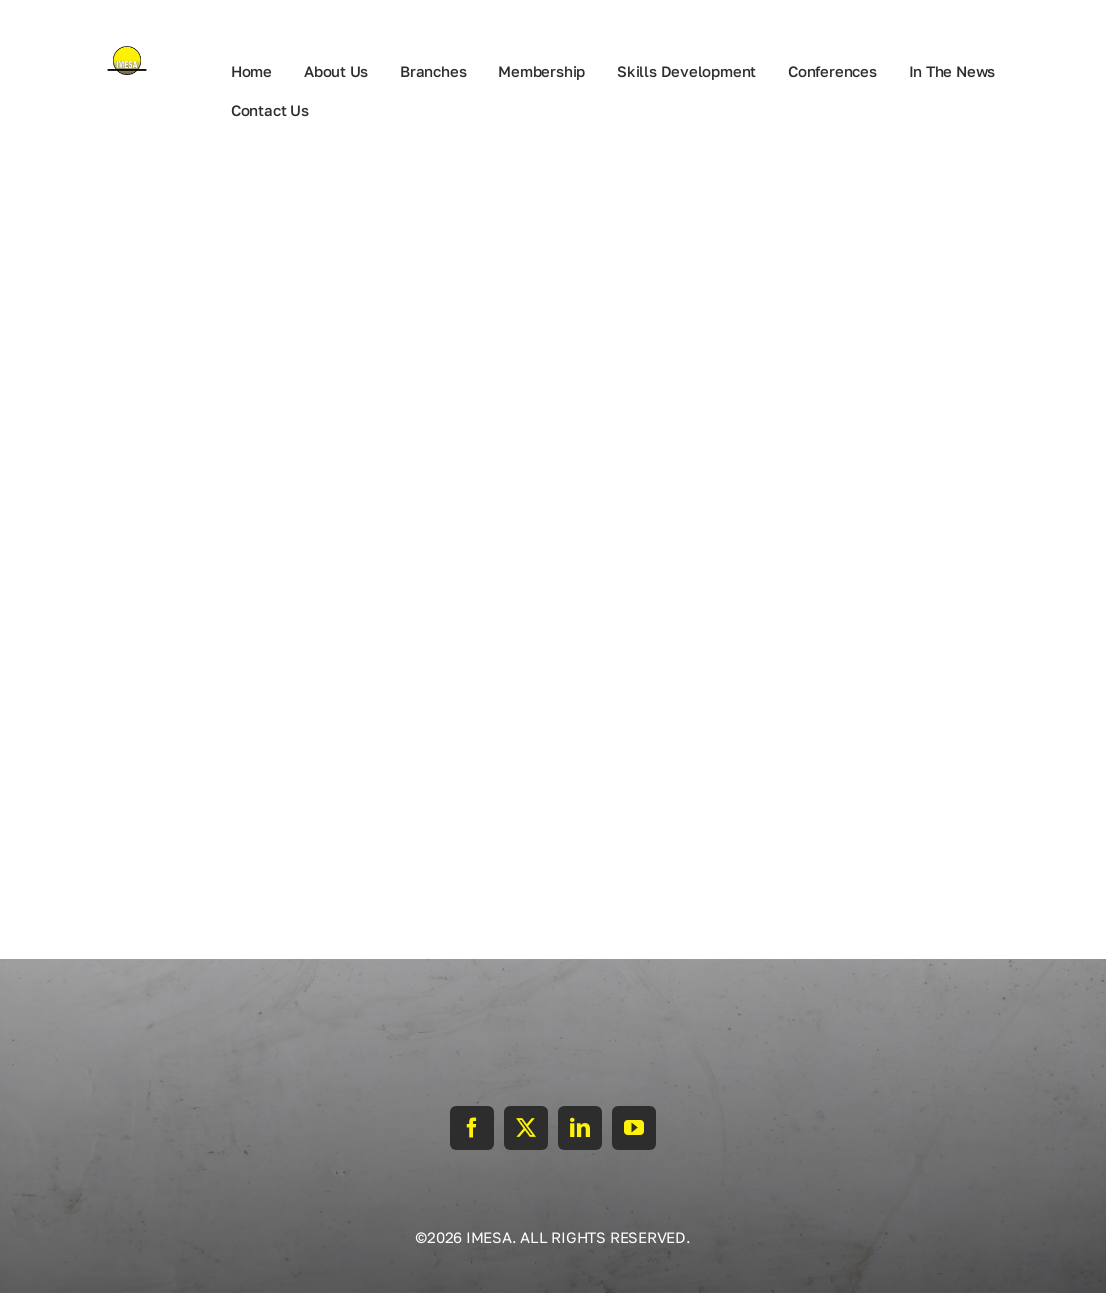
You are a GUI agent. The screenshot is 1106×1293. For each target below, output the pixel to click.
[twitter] (526, 1128)
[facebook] (472, 1128)
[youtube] (634, 1128)
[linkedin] (580, 1128)
